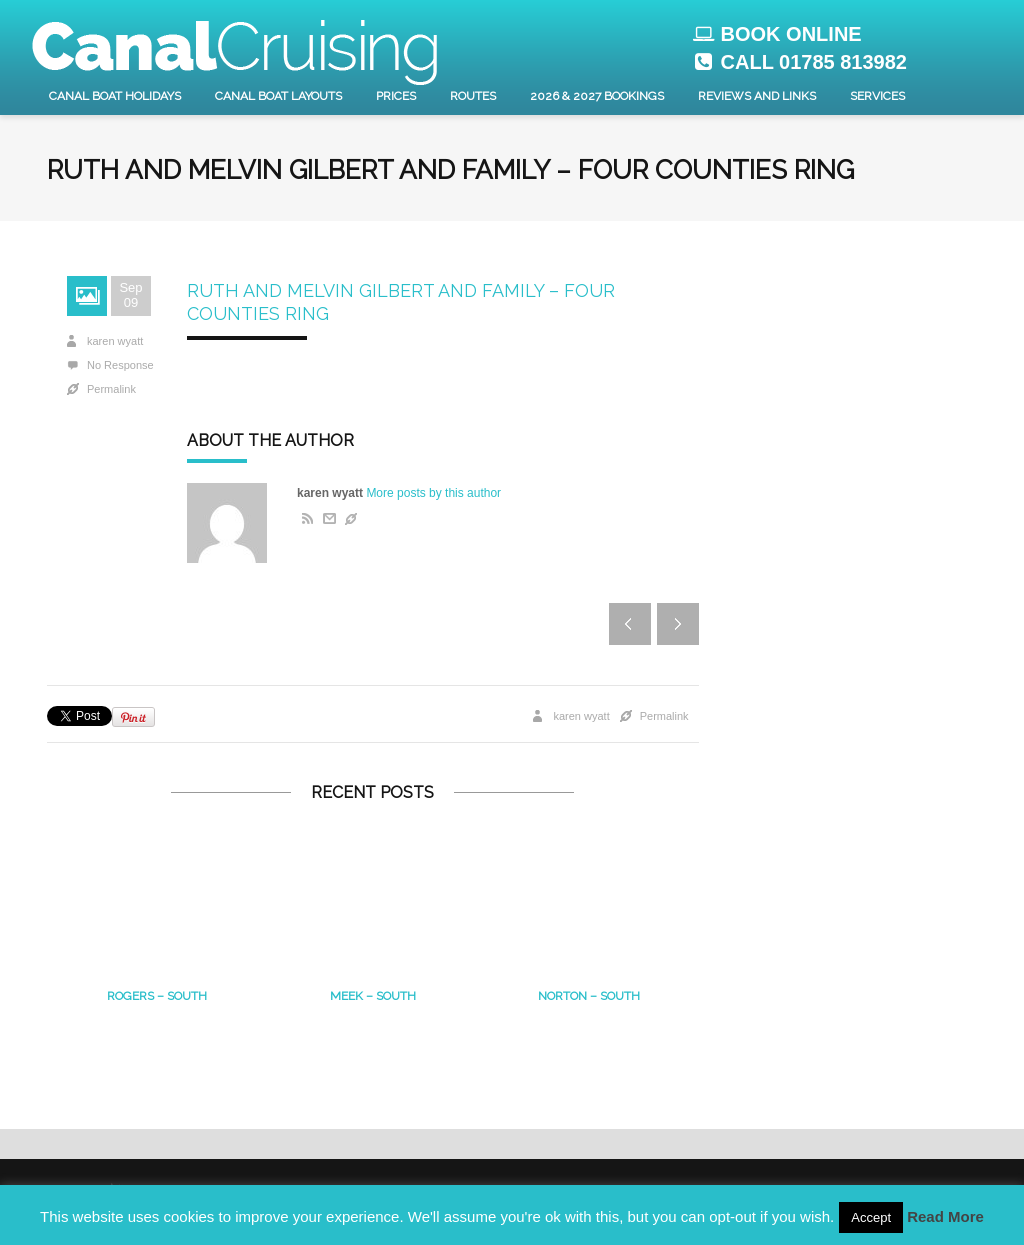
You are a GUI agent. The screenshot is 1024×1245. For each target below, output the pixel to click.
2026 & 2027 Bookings (597, 96)
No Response (120, 365)
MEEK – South (373, 996)
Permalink (111, 389)
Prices (396, 96)
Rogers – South (157, 996)
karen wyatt (115, 341)
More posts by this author (433, 493)
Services (877, 96)
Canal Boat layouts (278, 96)
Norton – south (589, 996)
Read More (945, 1216)
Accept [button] (871, 1217)
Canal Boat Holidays (115, 96)
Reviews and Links (757, 96)
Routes (473, 96)
